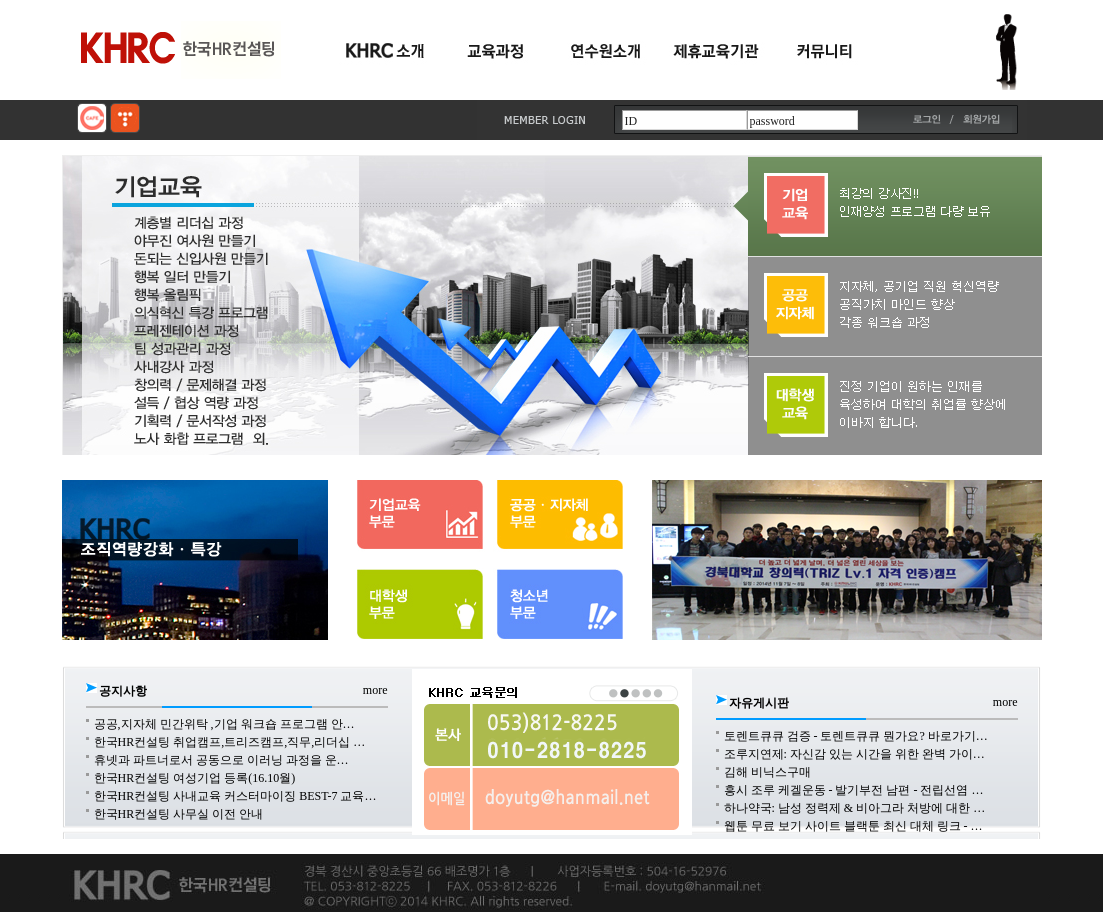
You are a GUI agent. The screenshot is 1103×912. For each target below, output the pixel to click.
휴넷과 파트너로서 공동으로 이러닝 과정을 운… (221, 760)
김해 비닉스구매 (767, 772)
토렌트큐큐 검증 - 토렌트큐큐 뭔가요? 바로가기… (856, 736)
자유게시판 (759, 703)
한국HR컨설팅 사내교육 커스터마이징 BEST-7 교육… (235, 796)
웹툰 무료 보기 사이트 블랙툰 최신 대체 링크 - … (853, 826)
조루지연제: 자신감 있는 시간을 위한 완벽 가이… (854, 754)
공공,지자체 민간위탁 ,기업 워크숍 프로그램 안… (224, 724)
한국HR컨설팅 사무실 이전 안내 (179, 814)
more (375, 690)
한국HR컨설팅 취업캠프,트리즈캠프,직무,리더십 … (230, 742)
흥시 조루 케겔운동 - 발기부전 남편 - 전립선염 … (854, 790)
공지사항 (123, 691)
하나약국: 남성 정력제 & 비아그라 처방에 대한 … (855, 808)
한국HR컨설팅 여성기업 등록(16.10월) (195, 778)
